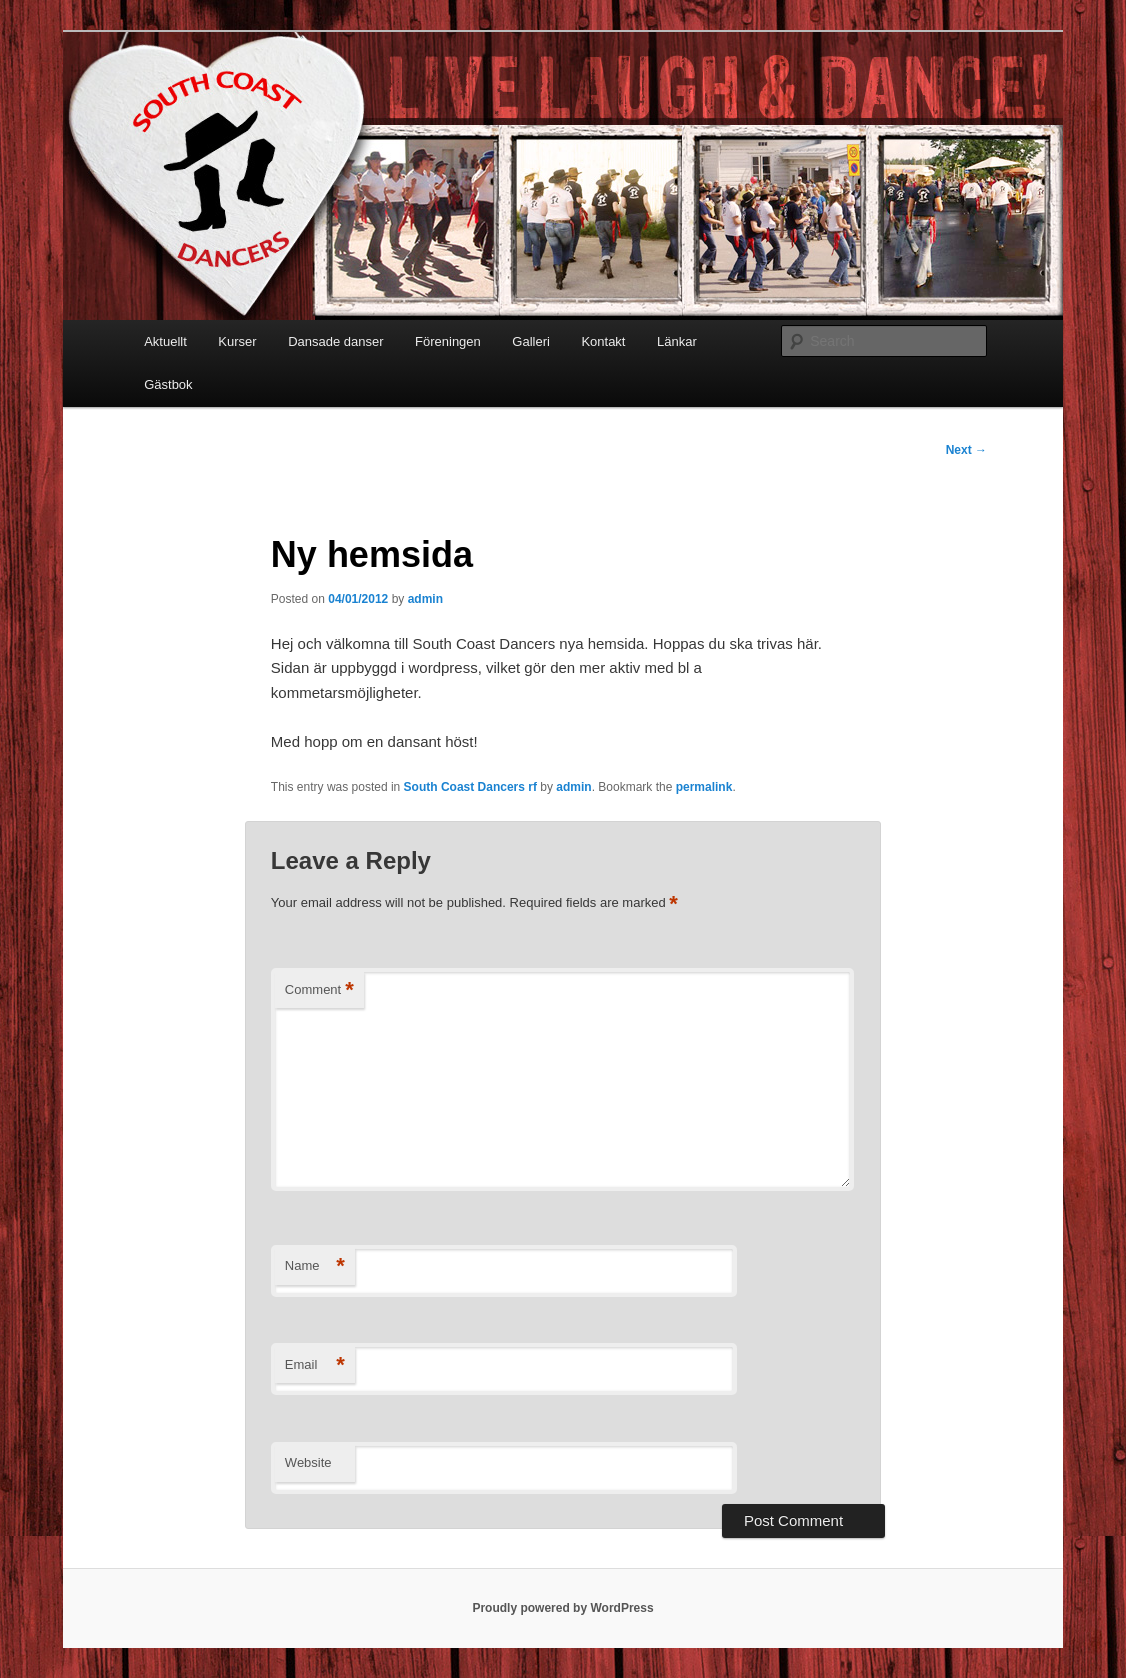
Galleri (531, 341)
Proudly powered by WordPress (562, 1608)
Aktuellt (165, 341)
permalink (704, 787)
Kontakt (603, 341)
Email (315, 1365)
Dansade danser (335, 341)
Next (966, 450)
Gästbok (168, 384)
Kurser (237, 341)
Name (315, 1266)
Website (308, 1462)
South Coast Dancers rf (470, 787)
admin (425, 599)
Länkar (677, 341)
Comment (319, 990)
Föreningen (448, 341)
